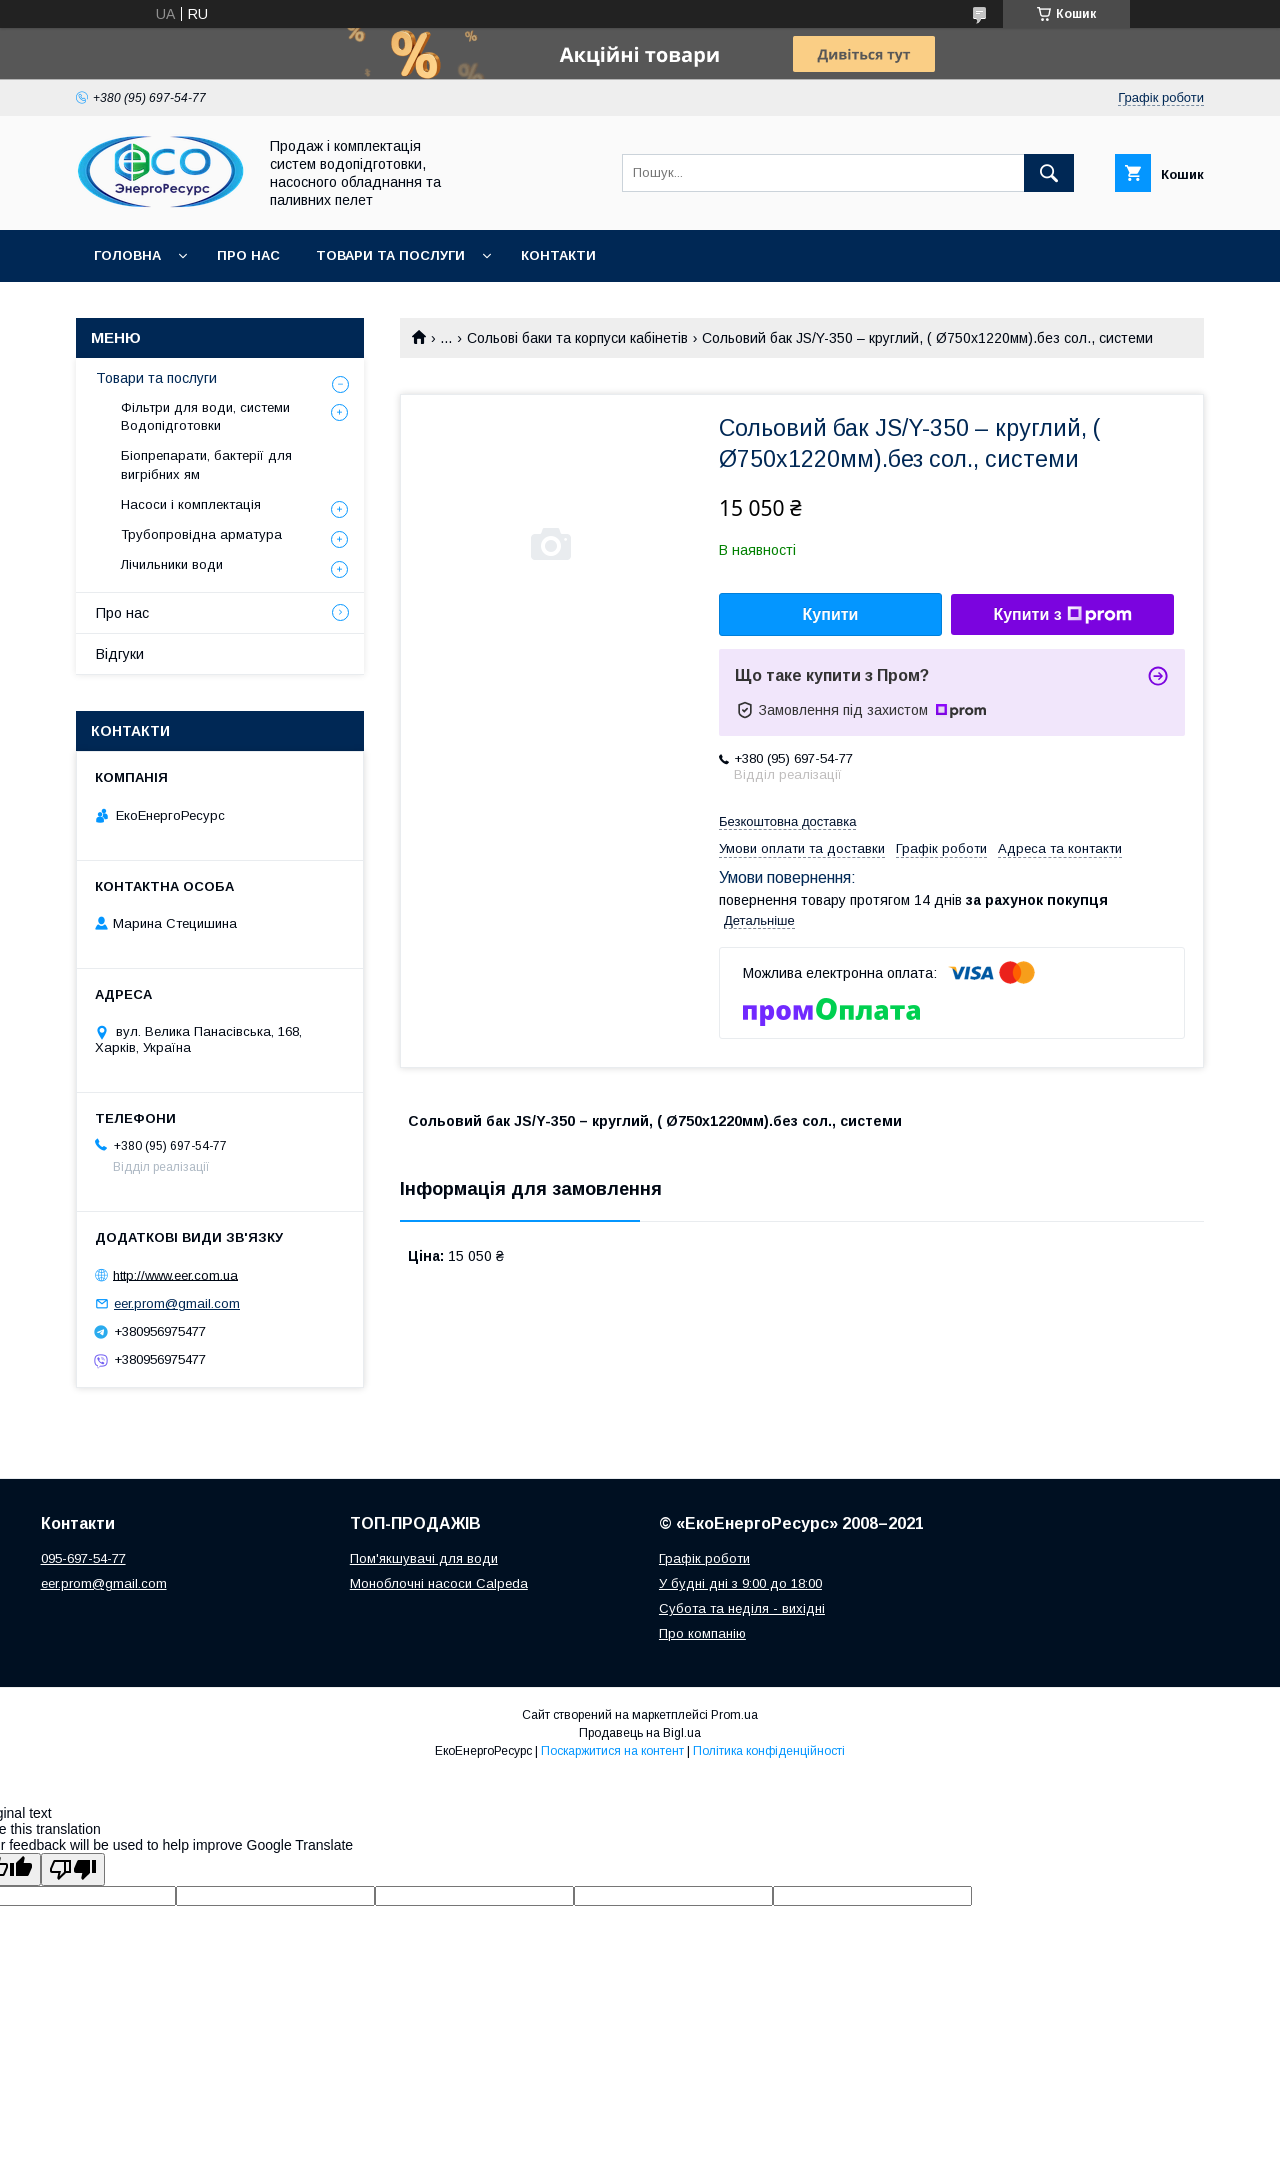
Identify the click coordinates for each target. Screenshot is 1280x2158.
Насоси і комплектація (191, 504)
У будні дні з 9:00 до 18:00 (740, 1583)
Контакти (558, 255)
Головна (127, 255)
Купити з (1062, 615)
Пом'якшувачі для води (424, 1558)
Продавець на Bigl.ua (640, 1733)
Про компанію (702, 1633)
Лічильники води (172, 564)
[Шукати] (1049, 173)
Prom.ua (734, 1715)
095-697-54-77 (83, 1558)
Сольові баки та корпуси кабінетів (577, 338)
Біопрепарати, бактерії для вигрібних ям (206, 464)
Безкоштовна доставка (787, 821)
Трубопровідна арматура (201, 534)
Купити (831, 614)
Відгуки (120, 654)
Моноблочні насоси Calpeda (439, 1583)
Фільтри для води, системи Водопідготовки (205, 416)
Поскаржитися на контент (612, 1751)
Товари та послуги (390, 255)
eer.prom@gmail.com (177, 1303)
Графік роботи (704, 1558)
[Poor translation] (73, 1869)
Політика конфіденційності (769, 1751)
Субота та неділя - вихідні (742, 1608)
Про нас (248, 255)
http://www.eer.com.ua (175, 1274)
